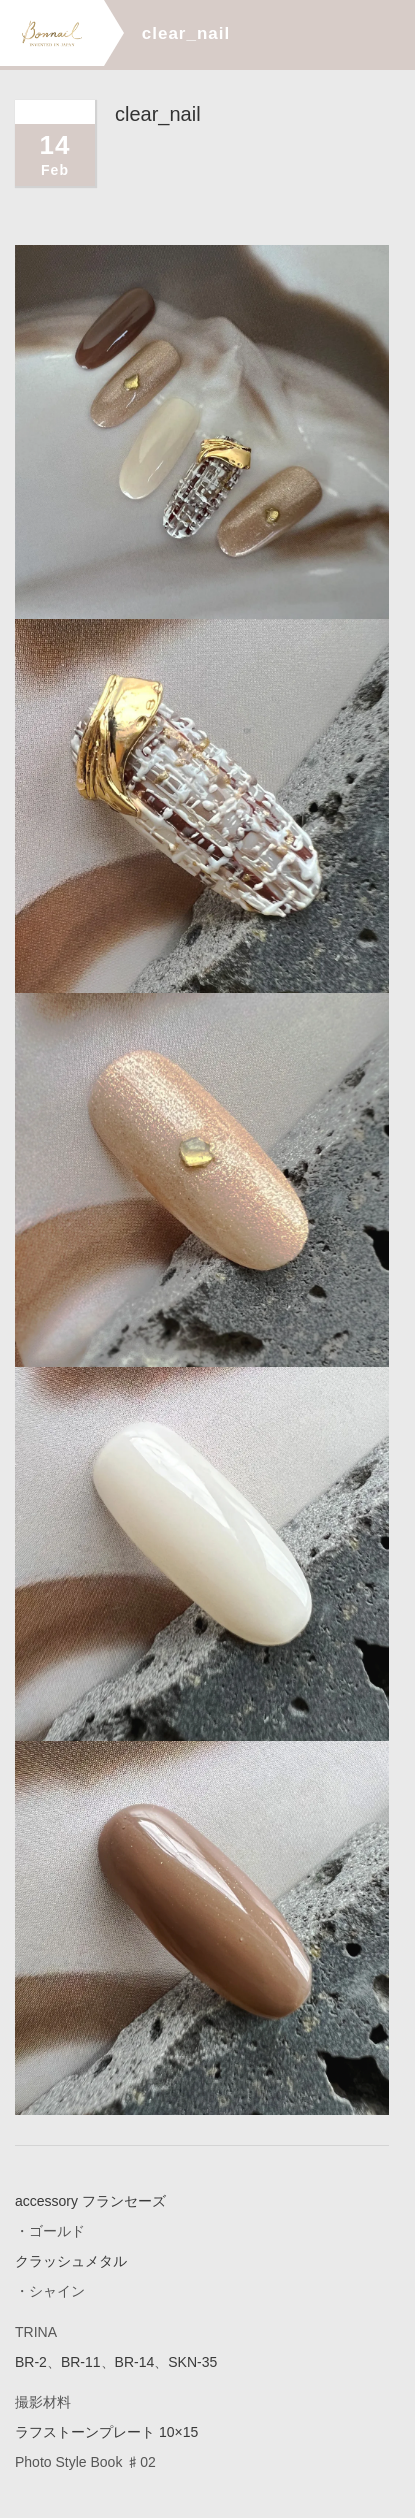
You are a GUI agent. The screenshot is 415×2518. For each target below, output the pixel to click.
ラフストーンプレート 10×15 (106, 2431)
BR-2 (31, 2361)
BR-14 (135, 2361)
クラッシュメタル (71, 2261)
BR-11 (81, 2361)
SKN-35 (192, 2361)
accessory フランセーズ (90, 2201)
